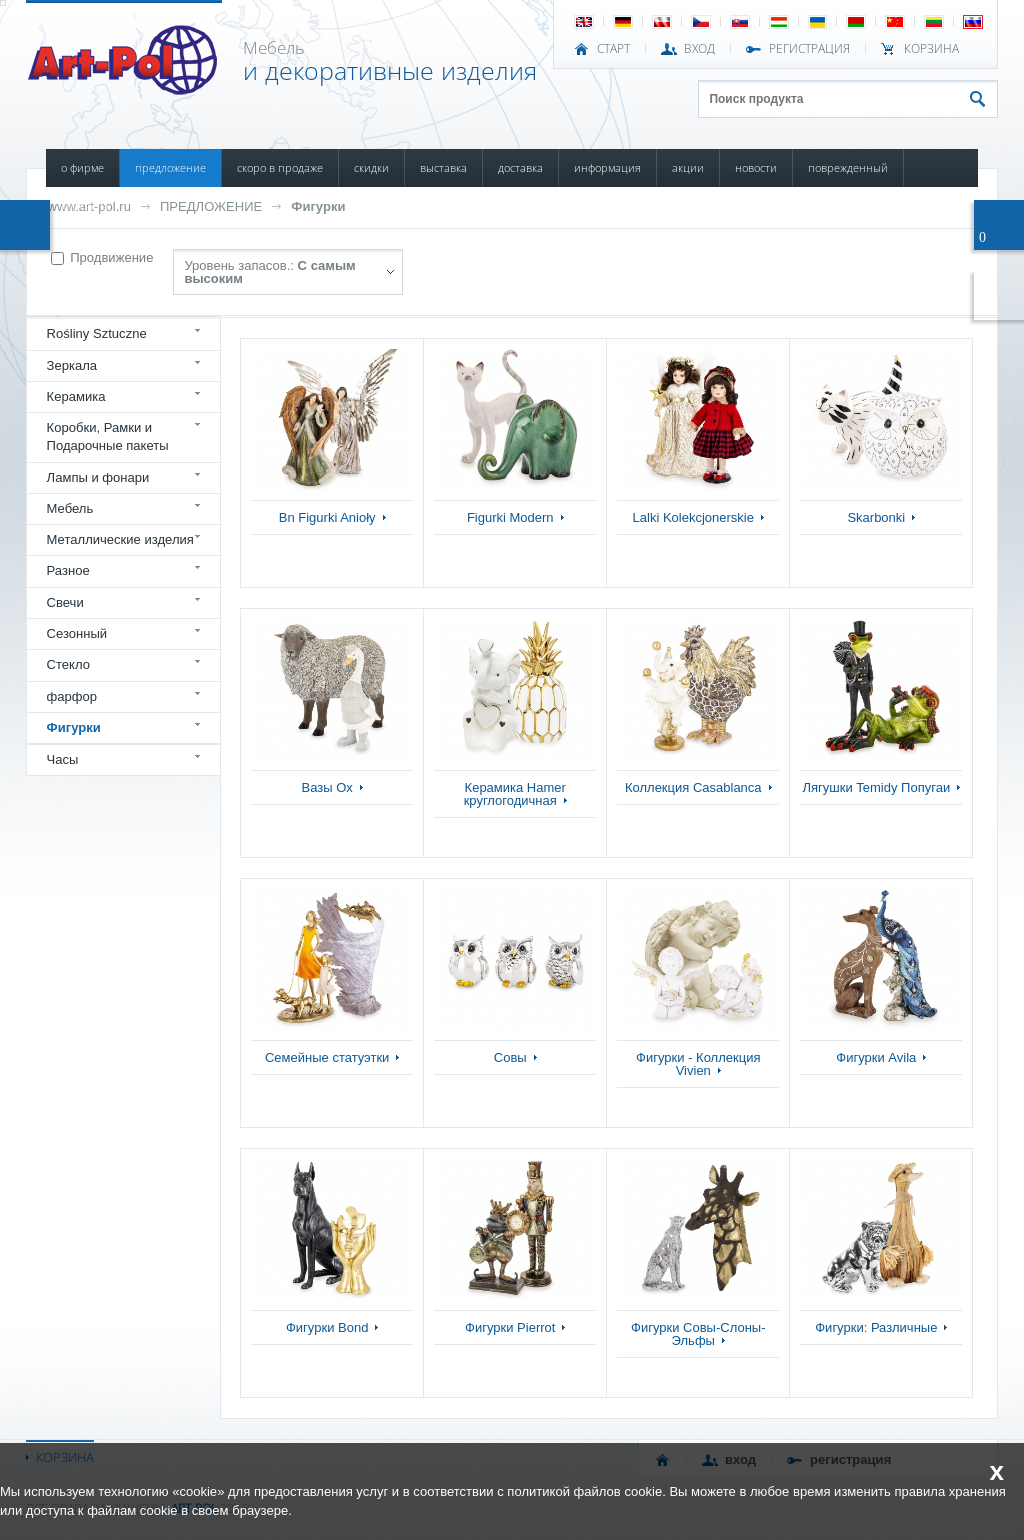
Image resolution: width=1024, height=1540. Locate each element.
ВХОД (699, 49)
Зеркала (72, 365)
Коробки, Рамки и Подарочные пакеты (108, 436)
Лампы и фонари (98, 477)
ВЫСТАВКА (443, 167)
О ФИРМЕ (82, 167)
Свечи (65, 602)
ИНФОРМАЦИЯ (607, 167)
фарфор (72, 696)
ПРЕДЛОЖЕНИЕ (170, 167)
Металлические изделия (120, 539)
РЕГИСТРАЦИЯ (809, 49)
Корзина (931, 49)
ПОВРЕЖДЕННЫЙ (848, 167)
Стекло (68, 664)
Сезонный (77, 633)
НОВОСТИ (756, 167)
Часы (63, 759)
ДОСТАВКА (520, 167)
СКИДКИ (371, 167)
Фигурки (318, 206)
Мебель (70, 508)
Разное (68, 570)
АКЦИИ (688, 167)
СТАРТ (613, 49)
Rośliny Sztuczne (97, 333)
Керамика (76, 396)
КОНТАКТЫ (84, 205)
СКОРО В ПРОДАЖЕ (280, 167)
